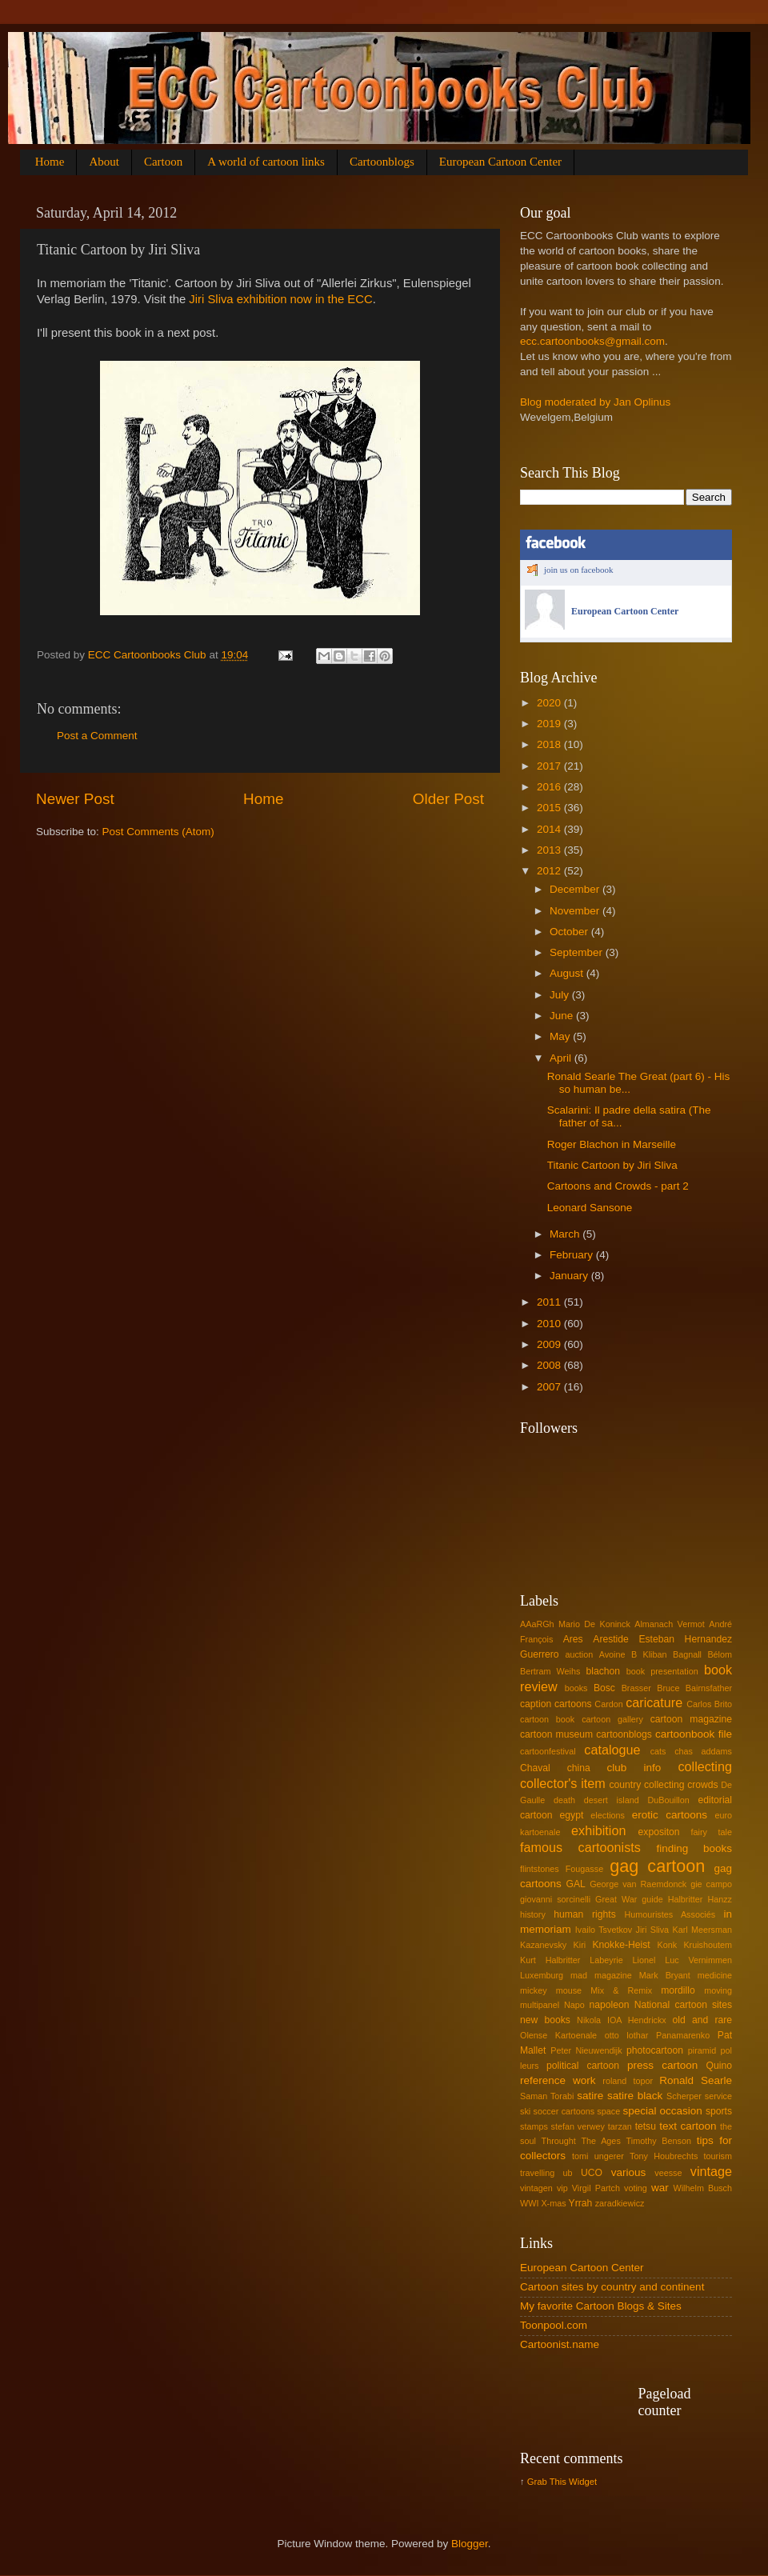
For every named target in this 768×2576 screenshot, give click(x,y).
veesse (668, 2173)
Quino (719, 2065)
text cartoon (687, 2126)
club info (634, 1768)
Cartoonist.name (559, 2344)
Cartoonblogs (382, 161)
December (576, 889)
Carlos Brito (709, 1704)
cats (658, 1751)
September (578, 952)
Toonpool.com (553, 2325)
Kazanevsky (543, 1945)
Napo (574, 2005)
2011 (550, 1302)
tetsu (645, 2126)
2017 (550, 766)
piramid (702, 2050)
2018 (550, 744)
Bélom (719, 1654)
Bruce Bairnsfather (694, 1688)
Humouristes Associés (670, 1914)
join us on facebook (578, 569)
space (608, 2111)
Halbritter (685, 1899)
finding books (694, 1848)
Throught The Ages (581, 2141)
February (573, 1255)
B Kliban (649, 1654)
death (564, 1800)
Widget (583, 2481)
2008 (550, 1365)
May (561, 1036)
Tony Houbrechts (664, 2156)
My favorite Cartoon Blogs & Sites (601, 2306)
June (563, 1016)
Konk (667, 1945)
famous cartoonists (580, 1847)
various (628, 2172)
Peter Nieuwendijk (586, 2050)
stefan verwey (578, 2126)
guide (652, 1899)
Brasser (636, 1688)
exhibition (598, 1830)
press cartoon (662, 2065)
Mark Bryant (664, 1975)
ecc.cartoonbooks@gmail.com (592, 341)
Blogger (469, 2544)
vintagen (536, 2188)
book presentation (662, 1671)
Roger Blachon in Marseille (611, 1144)
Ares (573, 1639)
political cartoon (582, 2065)
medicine (715, 1975)
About (104, 161)
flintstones (539, 1869)
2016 (550, 787)
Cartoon (163, 161)
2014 (550, 829)
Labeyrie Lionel (622, 1960)
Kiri (580, 1945)
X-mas (553, 2203)
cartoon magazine (691, 1719)
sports (719, 2111)
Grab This (548, 2481)
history (533, 1914)
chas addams (703, 1751)
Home (50, 161)
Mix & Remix (621, 1990)
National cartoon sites (683, 2004)
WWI (529, 2203)
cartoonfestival (548, 1751)
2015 (550, 808)
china (578, 1768)
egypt (572, 1815)
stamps (534, 2126)
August (568, 973)
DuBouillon (669, 1800)
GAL (576, 1884)
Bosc (604, 1688)
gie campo (711, 1884)
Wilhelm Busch (703, 2188)
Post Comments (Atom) (158, 832)
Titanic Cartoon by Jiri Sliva (612, 1165)
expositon (659, 1832)
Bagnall (687, 1654)
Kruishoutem (707, 1945)
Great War (616, 1899)
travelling (537, 2173)
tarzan (620, 2126)
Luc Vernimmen (698, 1960)
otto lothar (627, 2035)
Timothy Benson (658, 2141)
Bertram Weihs (550, 1671)
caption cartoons (556, 1704)
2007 (550, 1387)
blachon (603, 1671)
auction (579, 1654)
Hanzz (719, 1899)
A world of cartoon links (266, 161)
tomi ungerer (598, 2156)
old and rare (702, 2020)
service (718, 2096)
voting (635, 2188)
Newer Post (75, 798)
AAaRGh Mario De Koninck (575, 1624)
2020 (550, 703)
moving (718, 1990)
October (570, 932)
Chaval (535, 1768)
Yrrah (581, 2203)
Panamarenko (683, 2035)
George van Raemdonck (638, 1884)
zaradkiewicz (620, 2203)
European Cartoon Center (500, 161)
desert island (611, 1800)
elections (607, 1815)
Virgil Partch (596, 2188)
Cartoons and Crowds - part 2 (618, 1186)
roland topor (627, 2081)
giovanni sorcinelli (555, 1899)
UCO (591, 2172)
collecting (705, 1766)
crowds (702, 1784)
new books (545, 2020)
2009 (550, 1344)
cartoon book (547, 1719)
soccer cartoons (564, 2111)
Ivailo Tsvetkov (603, 1929)
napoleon (610, 2004)
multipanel (539, 2005)
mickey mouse (551, 1990)
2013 (550, 850)
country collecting (647, 1784)
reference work (557, 2080)
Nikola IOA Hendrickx (621, 2020)
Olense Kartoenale (558, 2035)
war (660, 2188)
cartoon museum (556, 1734)
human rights (585, 1914)
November (576, 911)
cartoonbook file (693, 1734)
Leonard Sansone (590, 1208)
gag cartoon (657, 1866)
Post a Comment (97, 736)
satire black (634, 2096)
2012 (550, 871)
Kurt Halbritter (550, 1960)
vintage (711, 2171)
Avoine (612, 1654)
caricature (654, 1702)
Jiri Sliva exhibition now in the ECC (280, 299)
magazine (613, 1975)
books (576, 1688)
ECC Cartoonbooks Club (149, 655)
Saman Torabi (547, 2096)
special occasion (662, 2111)
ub (568, 2173)
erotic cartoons (669, 1815)
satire (590, 2096)
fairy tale (711, 1832)
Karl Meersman (702, 1929)
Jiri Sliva (653, 1929)
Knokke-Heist (621, 1944)
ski (525, 2111)
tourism (718, 2156)
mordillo (678, 1990)
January (570, 1276)
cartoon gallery (612, 1719)
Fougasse (584, 1869)
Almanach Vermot (669, 1624)
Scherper (684, 2096)
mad (578, 1975)
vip (562, 2188)
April (562, 1058)
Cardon (608, 1704)
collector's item (563, 1783)
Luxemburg (541, 1975)
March (566, 1234)
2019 (550, 724)
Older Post (448, 798)
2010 (550, 1324)
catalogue (612, 1749)
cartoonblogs (624, 1734)
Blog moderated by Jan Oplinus (595, 402)
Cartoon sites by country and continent (612, 2287)
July (561, 995)
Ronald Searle (695, 2080)
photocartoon (654, 2050)
